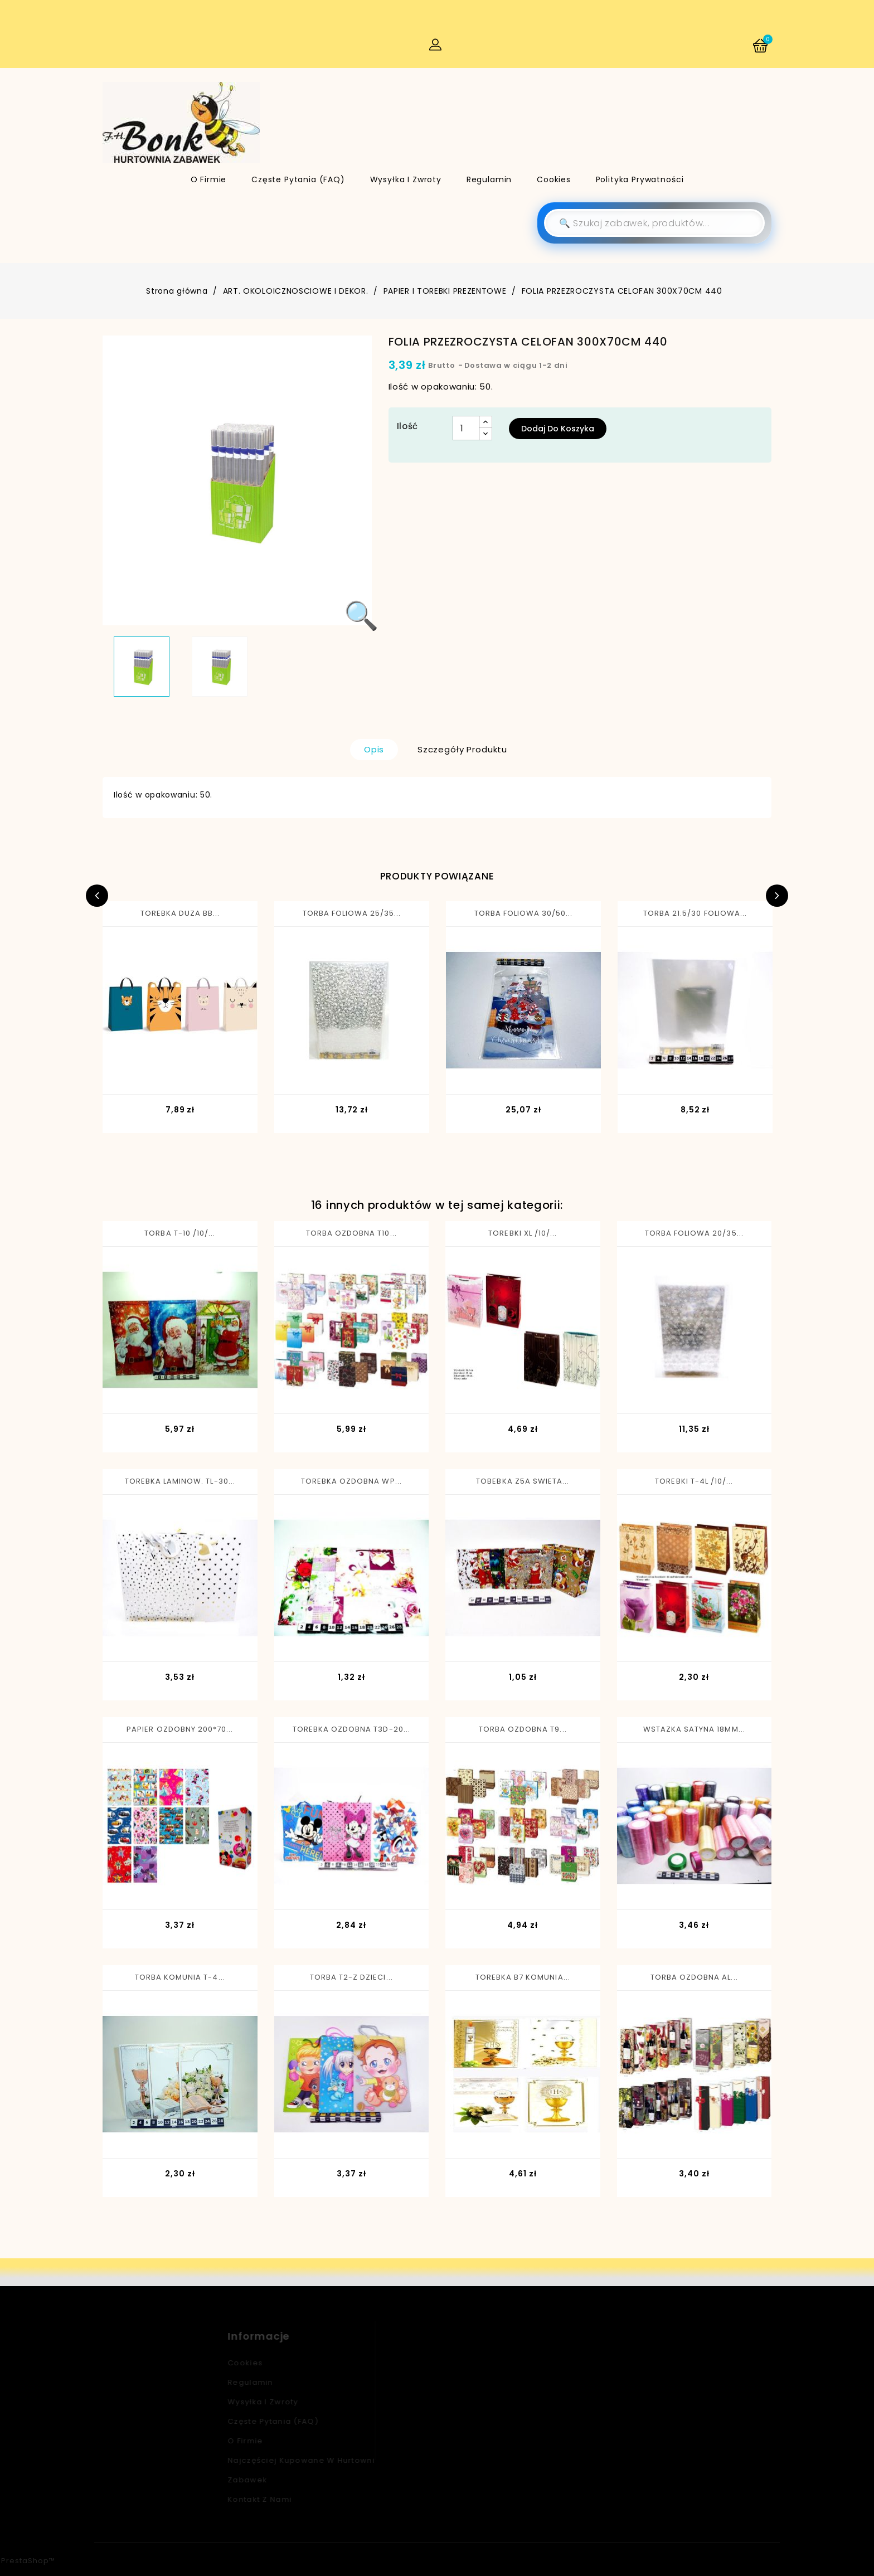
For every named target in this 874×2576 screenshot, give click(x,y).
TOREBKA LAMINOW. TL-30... (180, 1481)
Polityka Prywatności (640, 179)
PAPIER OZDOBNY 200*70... (180, 1729)
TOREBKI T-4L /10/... (694, 1481)
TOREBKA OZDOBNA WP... (351, 1481)
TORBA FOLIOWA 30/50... (523, 913)
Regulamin (489, 179)
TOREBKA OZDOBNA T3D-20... (351, 1729)
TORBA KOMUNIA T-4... (180, 1977)
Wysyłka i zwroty (405, 179)
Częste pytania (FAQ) (298, 179)
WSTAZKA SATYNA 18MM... (694, 1729)
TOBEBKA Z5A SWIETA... (522, 1481)
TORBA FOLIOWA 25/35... (352, 913)
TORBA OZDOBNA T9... (523, 1729)
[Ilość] (466, 428)
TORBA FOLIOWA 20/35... (694, 1233)
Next (777, 895)
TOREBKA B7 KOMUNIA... (522, 1977)
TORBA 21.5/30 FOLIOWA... (695, 913)
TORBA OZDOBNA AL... (694, 1977)
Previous (97, 895)
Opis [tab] (374, 749)
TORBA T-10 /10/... (179, 1233)
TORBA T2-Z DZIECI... (351, 1977)
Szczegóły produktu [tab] (462, 749)
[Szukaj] (654, 223)
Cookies (554, 179)
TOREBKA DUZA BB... (180, 913)
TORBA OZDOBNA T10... (351, 1233)
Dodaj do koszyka (557, 428)
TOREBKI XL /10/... (522, 1233)
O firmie (209, 179)
